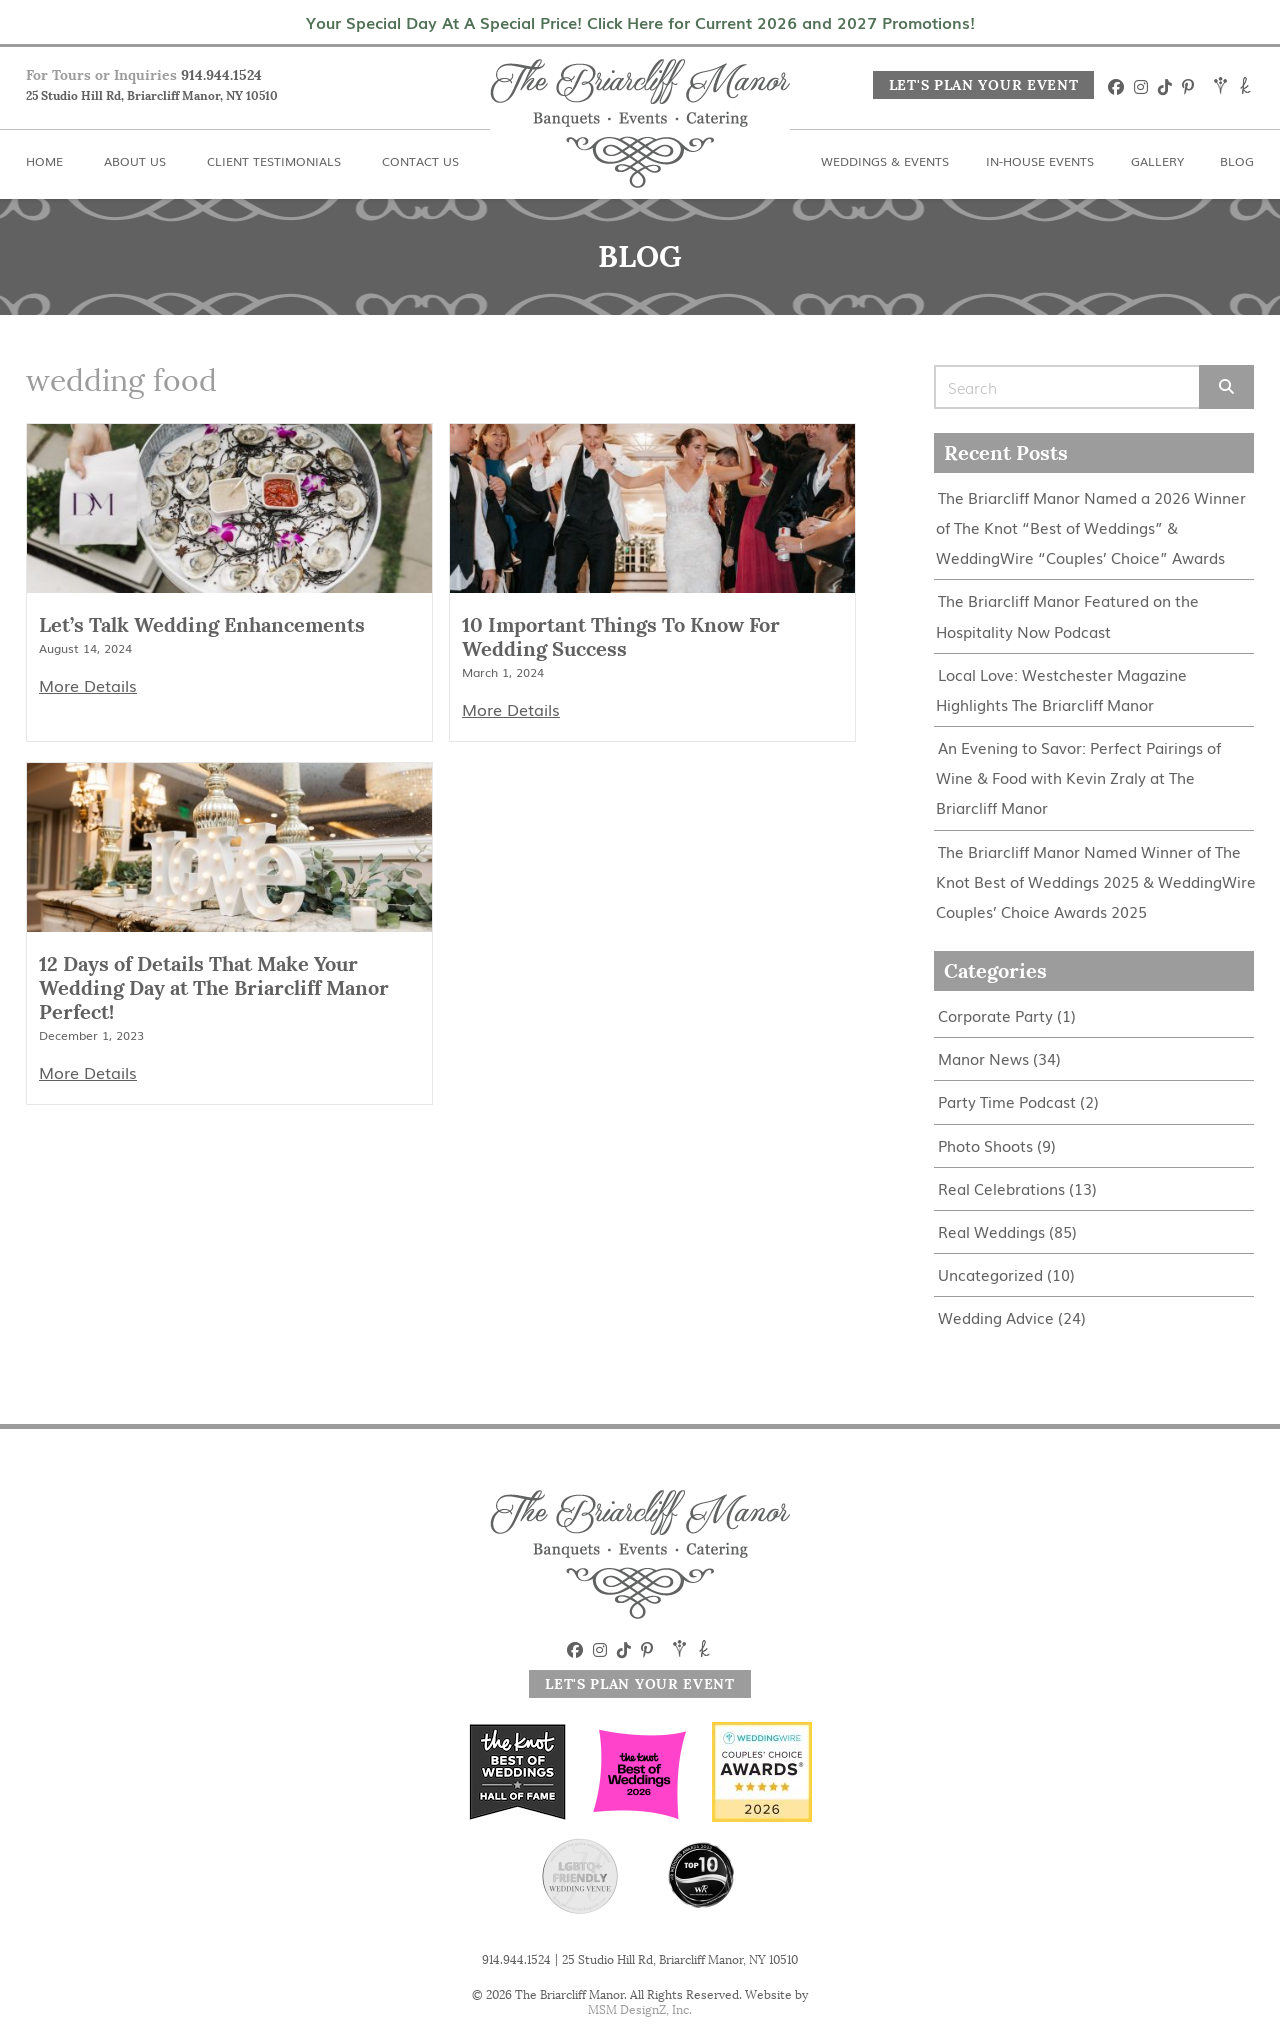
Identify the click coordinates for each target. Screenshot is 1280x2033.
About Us (135, 161)
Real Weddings (991, 1228)
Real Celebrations (1001, 1185)
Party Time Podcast (1007, 1099)
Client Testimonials (274, 161)
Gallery (1157, 161)
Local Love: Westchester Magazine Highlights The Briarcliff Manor (1061, 688)
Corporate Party (995, 1013)
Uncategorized (990, 1271)
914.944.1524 (221, 75)
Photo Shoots (985, 1142)
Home (44, 161)
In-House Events (1040, 161)
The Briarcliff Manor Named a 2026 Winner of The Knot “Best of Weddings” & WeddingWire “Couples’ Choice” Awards (1091, 527)
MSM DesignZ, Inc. (640, 2009)
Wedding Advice (996, 1314)
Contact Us (420, 161)
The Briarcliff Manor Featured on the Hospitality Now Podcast (1067, 615)
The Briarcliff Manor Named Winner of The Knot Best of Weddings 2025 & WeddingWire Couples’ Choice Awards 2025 (1096, 879)
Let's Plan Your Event (984, 85)
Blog (1237, 161)
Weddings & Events (885, 161)
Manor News (983, 1056)
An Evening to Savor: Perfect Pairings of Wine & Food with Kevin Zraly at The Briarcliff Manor (1078, 776)
